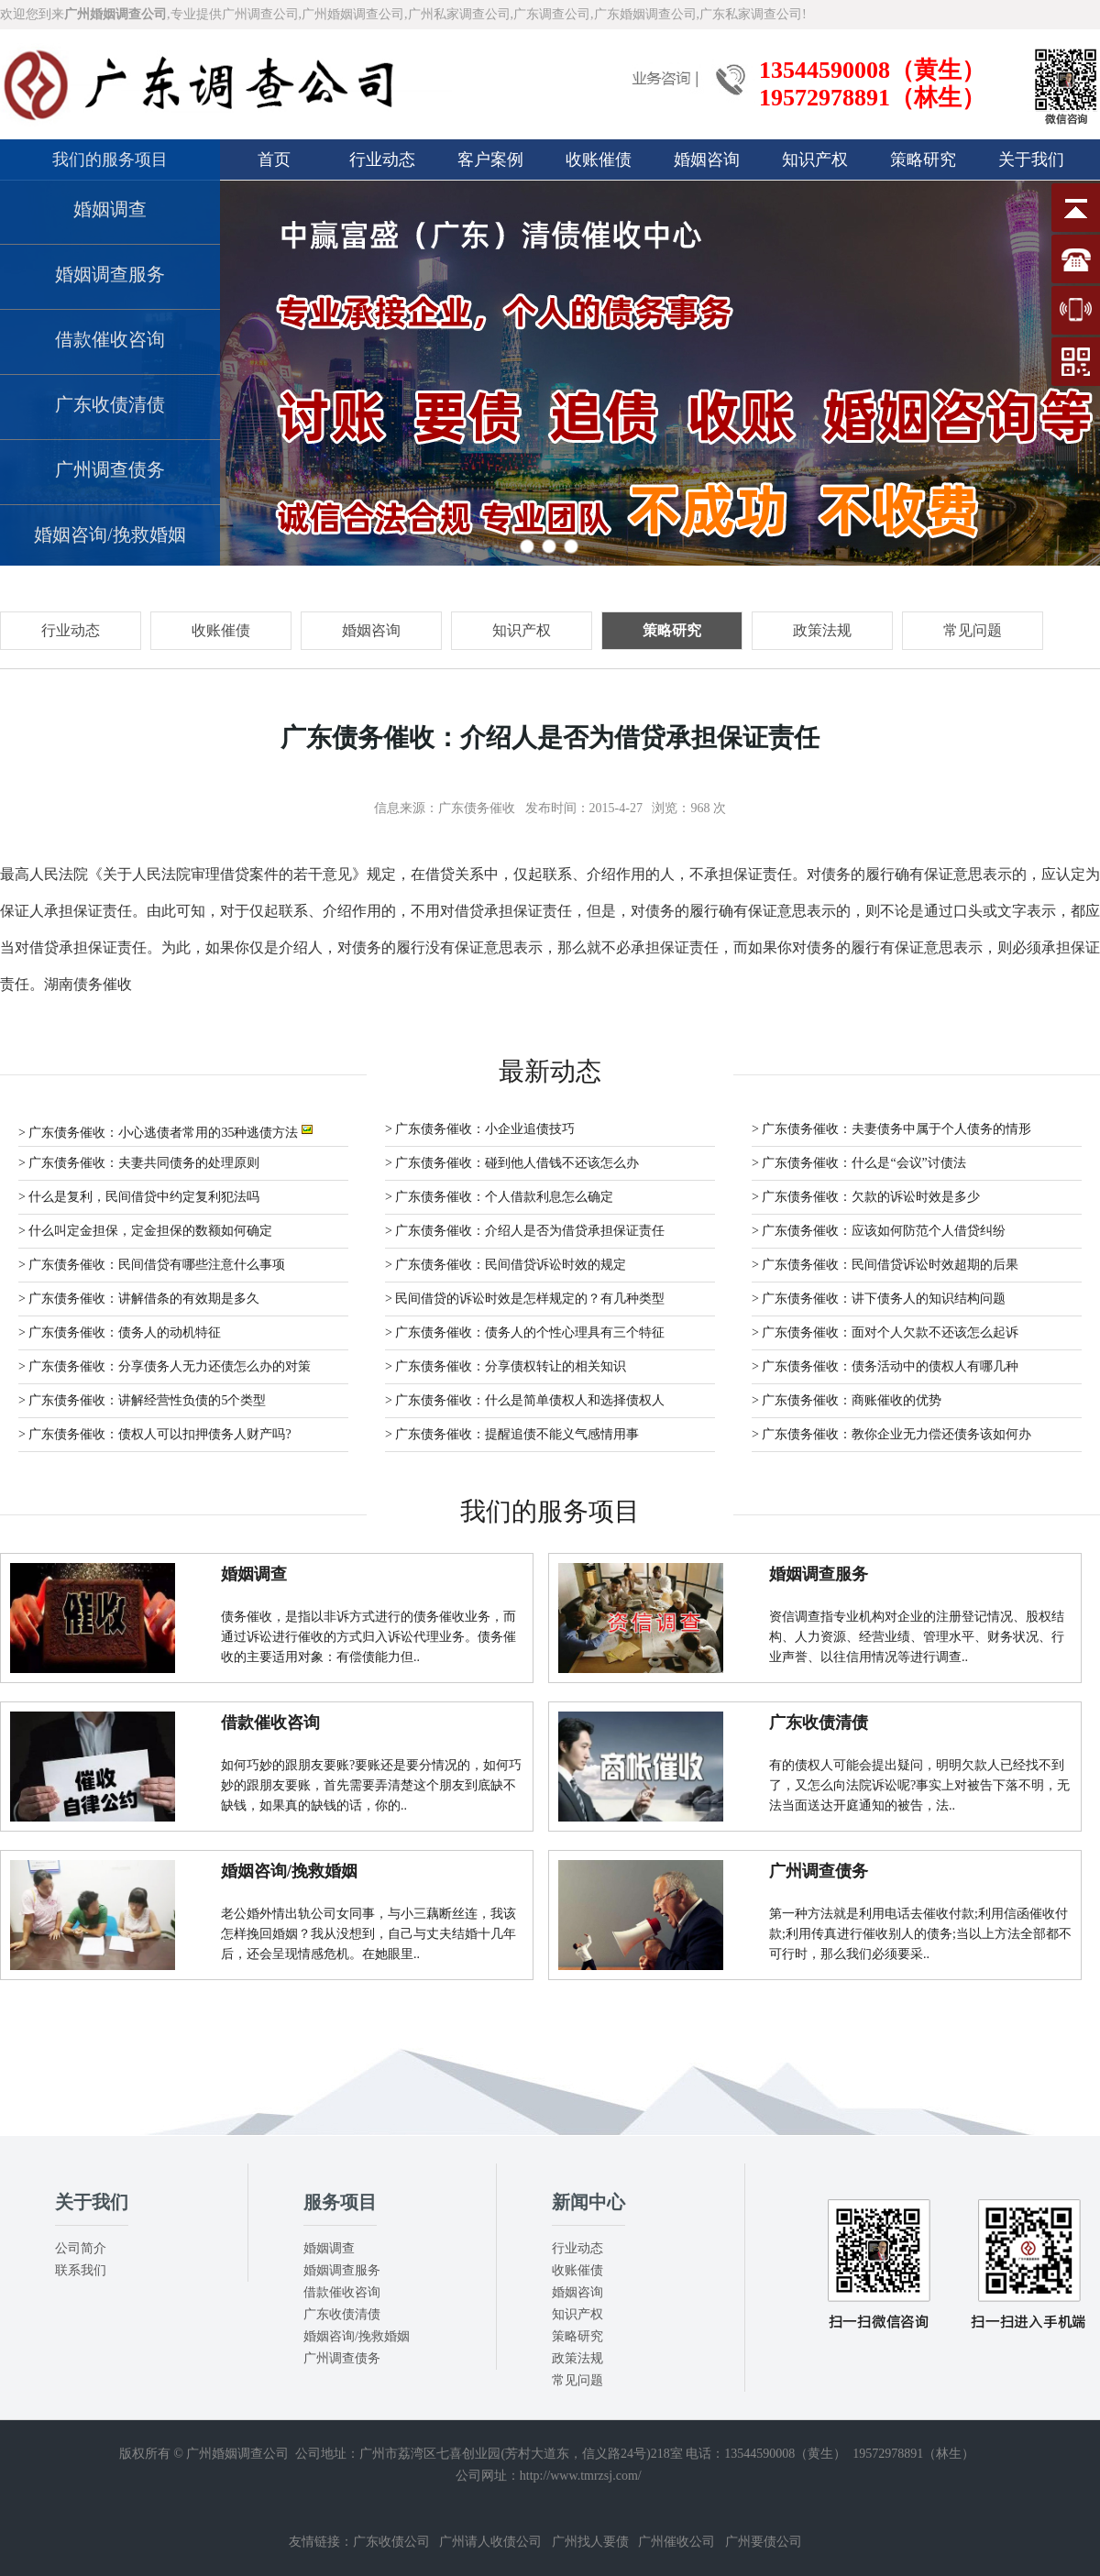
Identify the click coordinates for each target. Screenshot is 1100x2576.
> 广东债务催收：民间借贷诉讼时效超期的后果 (885, 1264)
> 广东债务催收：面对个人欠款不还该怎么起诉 (885, 1332)
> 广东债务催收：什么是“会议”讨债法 (859, 1163)
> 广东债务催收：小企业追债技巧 (480, 1129)
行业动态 (382, 159)
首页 (274, 159)
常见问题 (577, 2380)
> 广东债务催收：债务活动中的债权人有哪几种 (885, 1366)
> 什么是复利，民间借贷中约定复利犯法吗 (138, 1197)
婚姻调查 (110, 209)
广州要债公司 (763, 2541)
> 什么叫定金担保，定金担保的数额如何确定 (145, 1231)
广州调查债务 (110, 469)
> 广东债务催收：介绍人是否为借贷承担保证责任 (525, 1231)
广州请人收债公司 (490, 2541)
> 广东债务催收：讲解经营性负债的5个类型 (142, 1400)
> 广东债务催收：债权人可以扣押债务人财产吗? (155, 1434)
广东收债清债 (110, 404)
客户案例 (490, 159)
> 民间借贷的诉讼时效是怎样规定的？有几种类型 (525, 1298)
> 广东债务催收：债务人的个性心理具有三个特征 (525, 1332)
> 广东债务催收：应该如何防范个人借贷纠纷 (879, 1231)
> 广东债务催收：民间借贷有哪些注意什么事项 (151, 1264)
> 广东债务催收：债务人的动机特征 (119, 1332)
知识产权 (815, 159)
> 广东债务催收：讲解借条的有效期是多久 (138, 1298)
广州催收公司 (676, 2541)
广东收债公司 (391, 2541)
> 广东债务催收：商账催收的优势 (846, 1400)
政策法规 (577, 2358)
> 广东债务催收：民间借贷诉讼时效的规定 (505, 1264)
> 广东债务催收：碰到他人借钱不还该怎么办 (512, 1163)
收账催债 (599, 159)
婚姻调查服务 (110, 274)
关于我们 (1031, 159)
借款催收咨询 (110, 339)
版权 (132, 2453)
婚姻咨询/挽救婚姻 (110, 534)
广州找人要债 (590, 2541)
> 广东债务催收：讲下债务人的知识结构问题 (879, 1298)
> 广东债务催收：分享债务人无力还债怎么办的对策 (164, 1366)
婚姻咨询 (707, 159)
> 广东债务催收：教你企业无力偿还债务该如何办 (891, 1434)
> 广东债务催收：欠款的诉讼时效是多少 (866, 1197)
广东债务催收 (476, 808)
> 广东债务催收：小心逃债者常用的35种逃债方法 (165, 1130)
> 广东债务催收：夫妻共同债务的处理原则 (138, 1163)
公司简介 (80, 2248)
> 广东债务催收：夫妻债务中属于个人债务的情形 (891, 1129)
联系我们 (80, 2270)
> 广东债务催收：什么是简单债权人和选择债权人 (525, 1400)
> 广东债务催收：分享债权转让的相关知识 (505, 1366)
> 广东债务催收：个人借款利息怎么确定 (499, 1197)
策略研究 (923, 159)
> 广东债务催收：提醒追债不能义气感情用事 (512, 1434)
